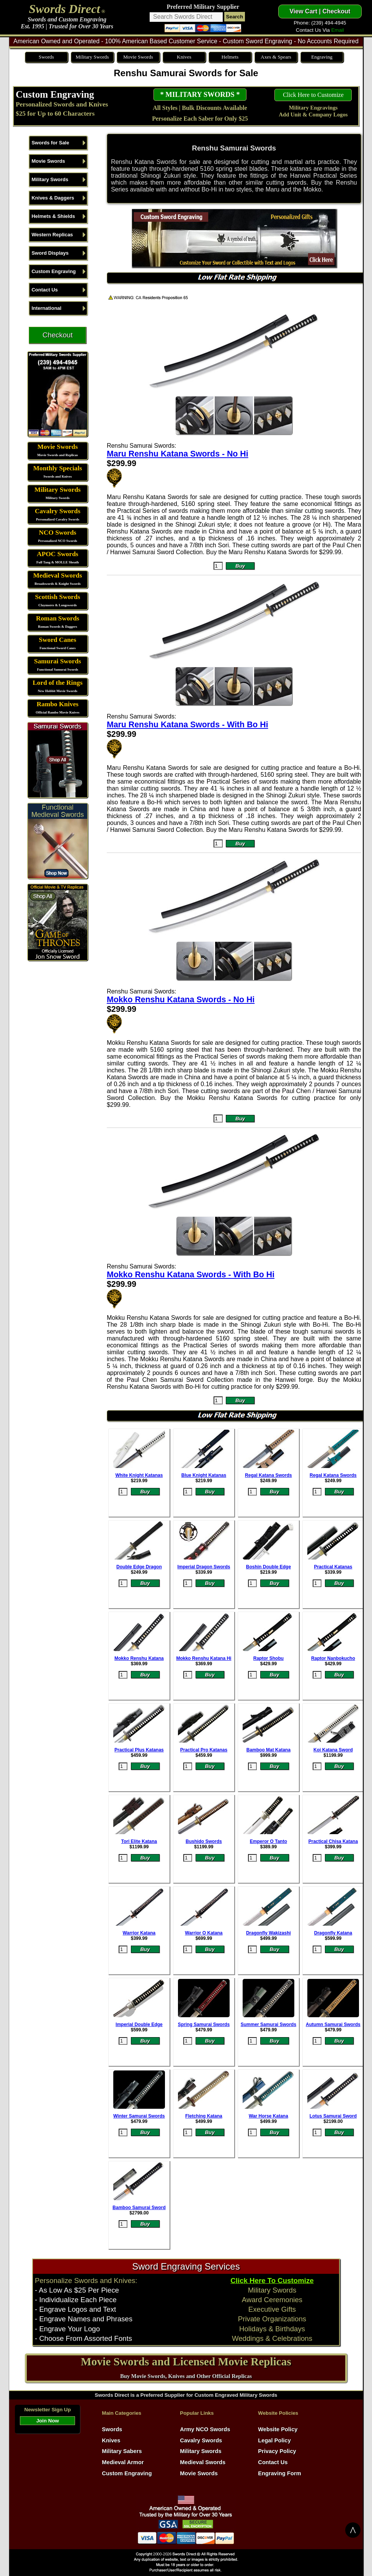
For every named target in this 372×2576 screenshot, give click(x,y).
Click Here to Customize (313, 95)
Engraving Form (279, 2473)
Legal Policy (274, 2440)
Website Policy (277, 2429)
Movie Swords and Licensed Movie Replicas (186, 2361)
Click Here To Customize (271, 2281)
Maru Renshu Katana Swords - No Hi (177, 453)
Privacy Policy (277, 2451)
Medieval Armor (123, 2462)
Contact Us (44, 290)
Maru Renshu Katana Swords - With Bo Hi (187, 724)
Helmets (230, 57)
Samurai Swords (57, 661)
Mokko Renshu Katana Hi (203, 1658)
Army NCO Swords (205, 2429)
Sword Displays (50, 253)
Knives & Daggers (52, 198)
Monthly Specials (57, 468)
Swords (46, 57)
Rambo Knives (57, 704)
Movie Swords (138, 57)
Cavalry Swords (57, 511)
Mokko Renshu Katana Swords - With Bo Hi (190, 1274)
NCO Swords (58, 532)
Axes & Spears (276, 57)
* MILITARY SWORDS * (200, 94)
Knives (184, 57)
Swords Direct (64, 9)
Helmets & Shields (53, 216)
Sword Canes (58, 639)
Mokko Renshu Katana (139, 1658)
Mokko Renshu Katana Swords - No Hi (181, 999)
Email (337, 30)
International (46, 308)
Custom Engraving (55, 94)
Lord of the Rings (57, 682)
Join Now (47, 2421)
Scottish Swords (57, 597)
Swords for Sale (50, 143)
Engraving (322, 57)
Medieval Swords (57, 575)
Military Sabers (122, 2451)
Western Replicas (52, 234)
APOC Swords (57, 554)
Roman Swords (57, 618)
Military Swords (92, 57)
